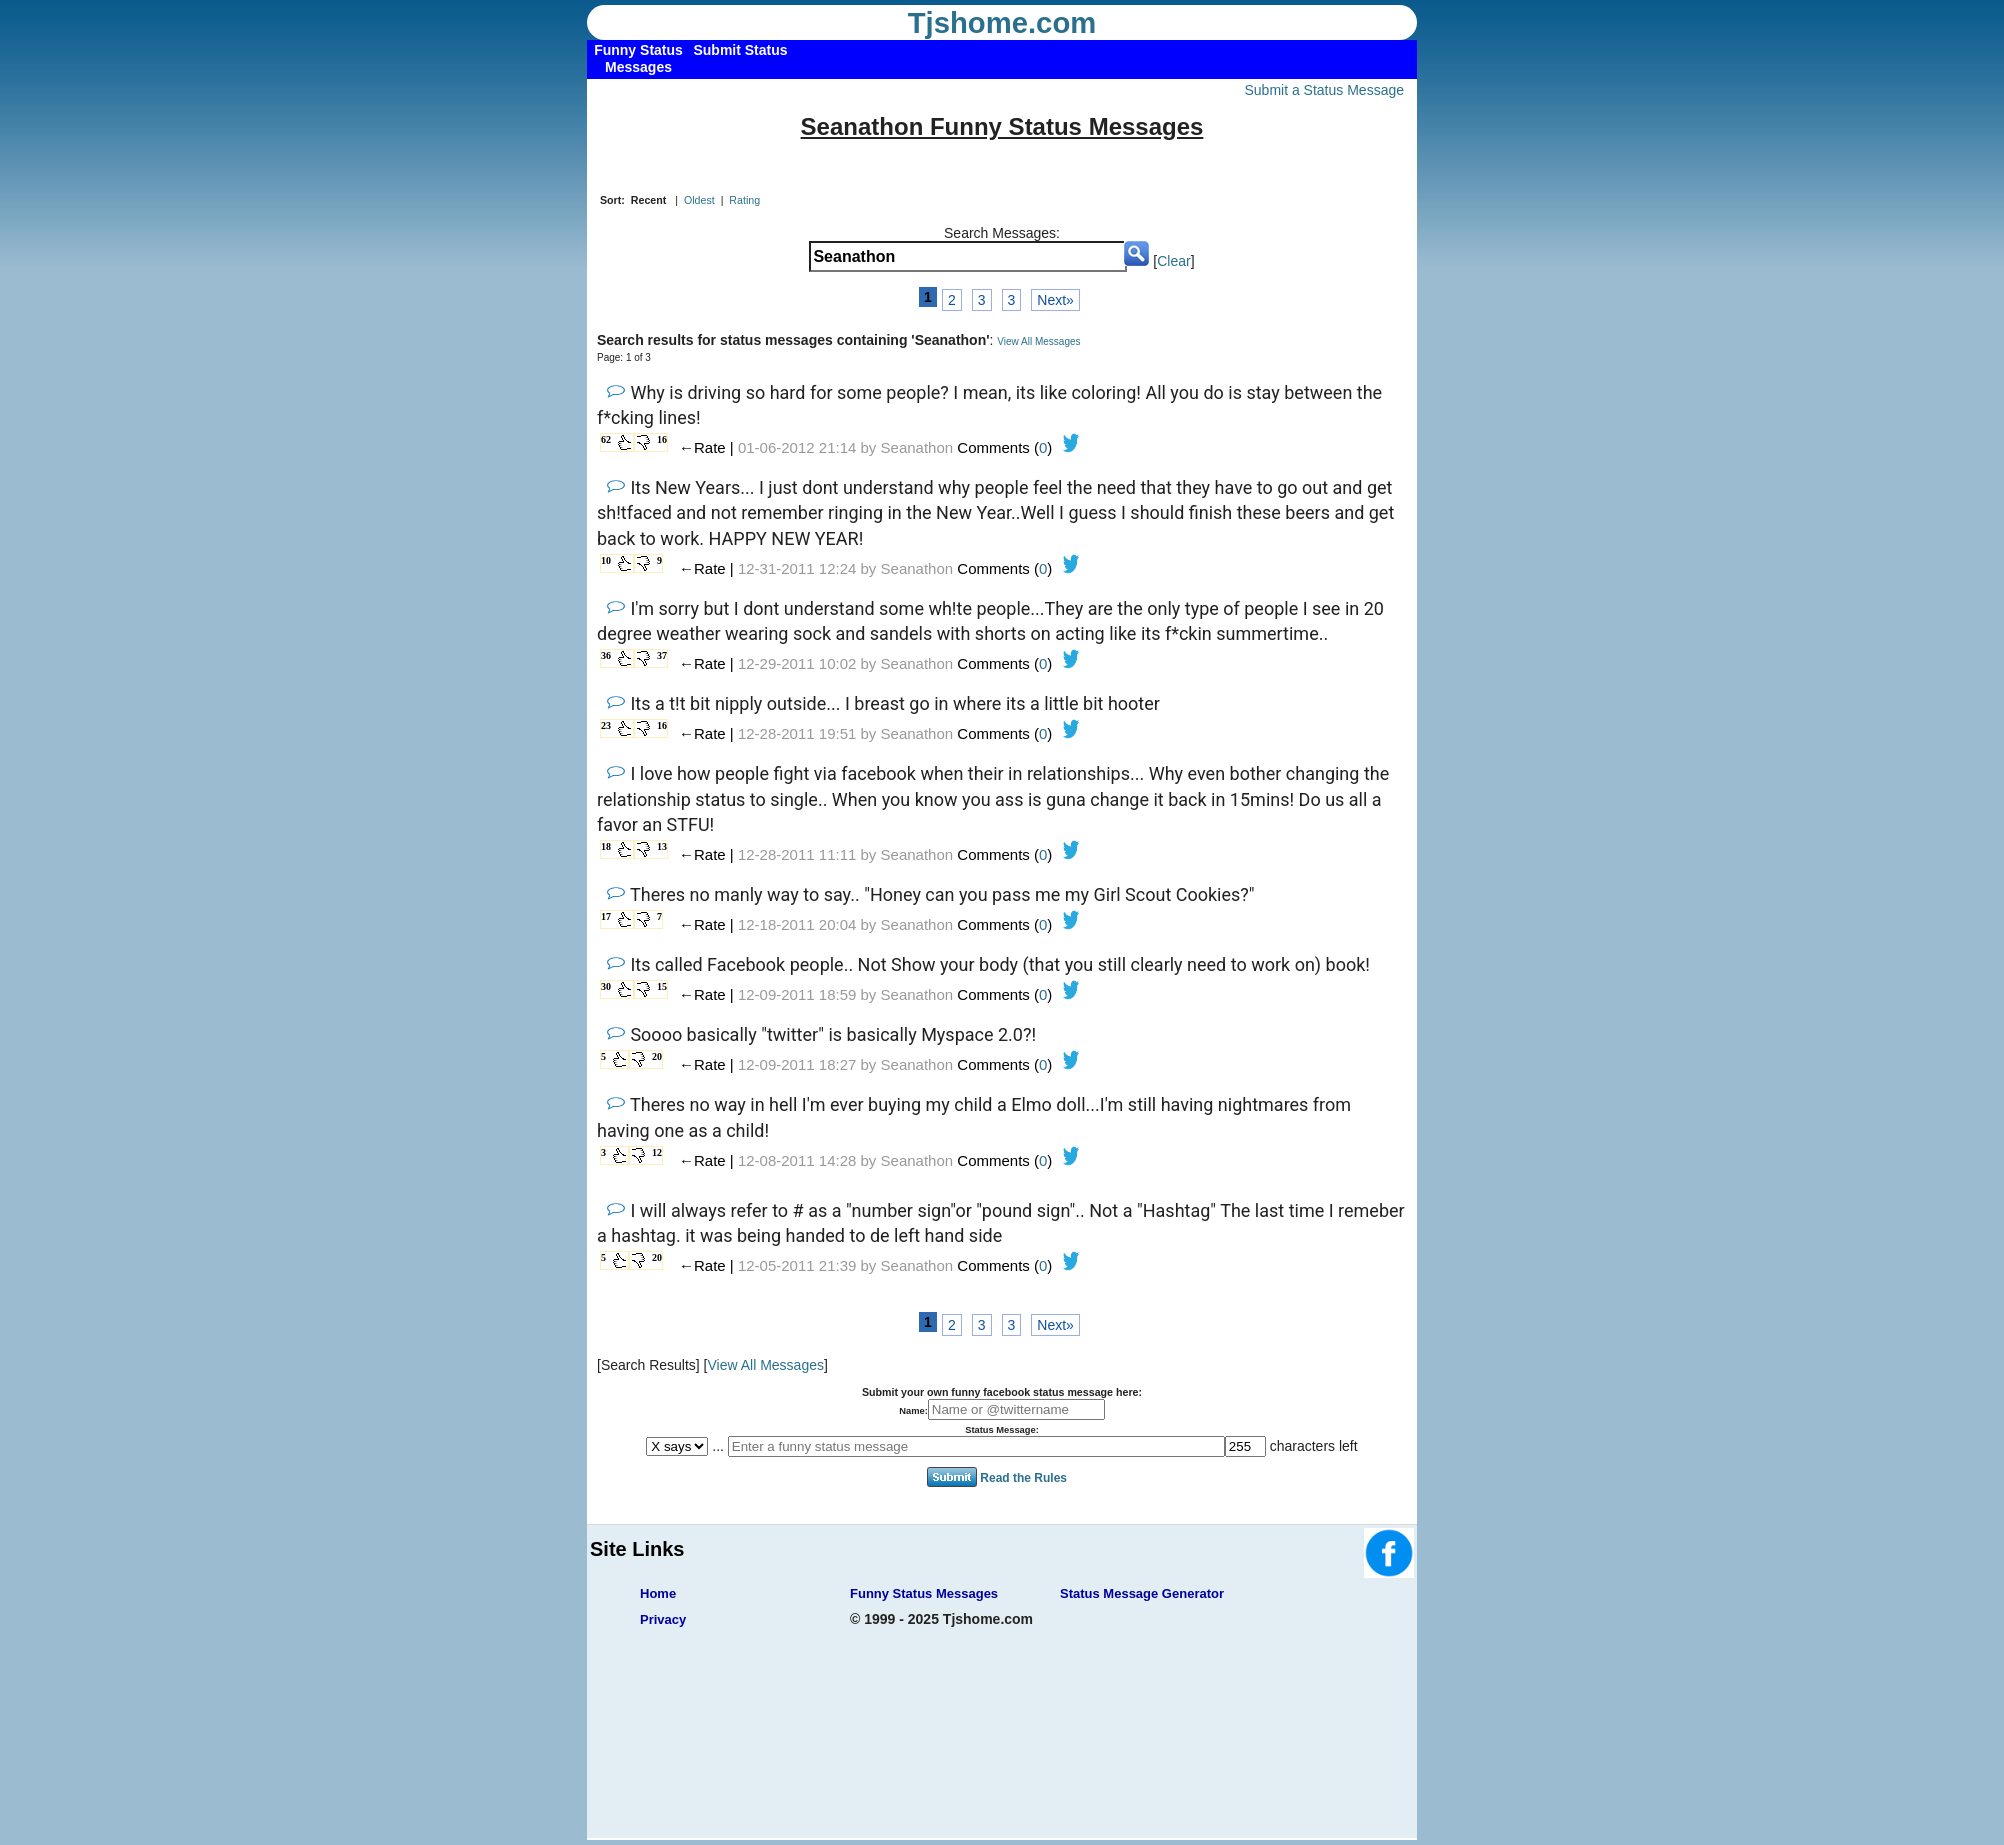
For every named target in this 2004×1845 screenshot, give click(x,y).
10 (606, 560)
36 (606, 655)
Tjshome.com (1002, 23)
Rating (744, 200)
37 (662, 655)
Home (658, 1593)
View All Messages (1038, 341)
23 (606, 725)
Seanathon (917, 447)
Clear (1173, 261)
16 (662, 439)
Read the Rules (1023, 1478)
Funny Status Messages (924, 1593)
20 (657, 1056)
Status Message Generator (1142, 1593)
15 (662, 986)
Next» (1055, 300)
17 (606, 916)
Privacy (663, 1619)
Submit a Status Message (1324, 90)
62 (606, 439)
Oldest (699, 200)
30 (606, 986)
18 (606, 846)
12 (657, 1152)
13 (662, 846)
